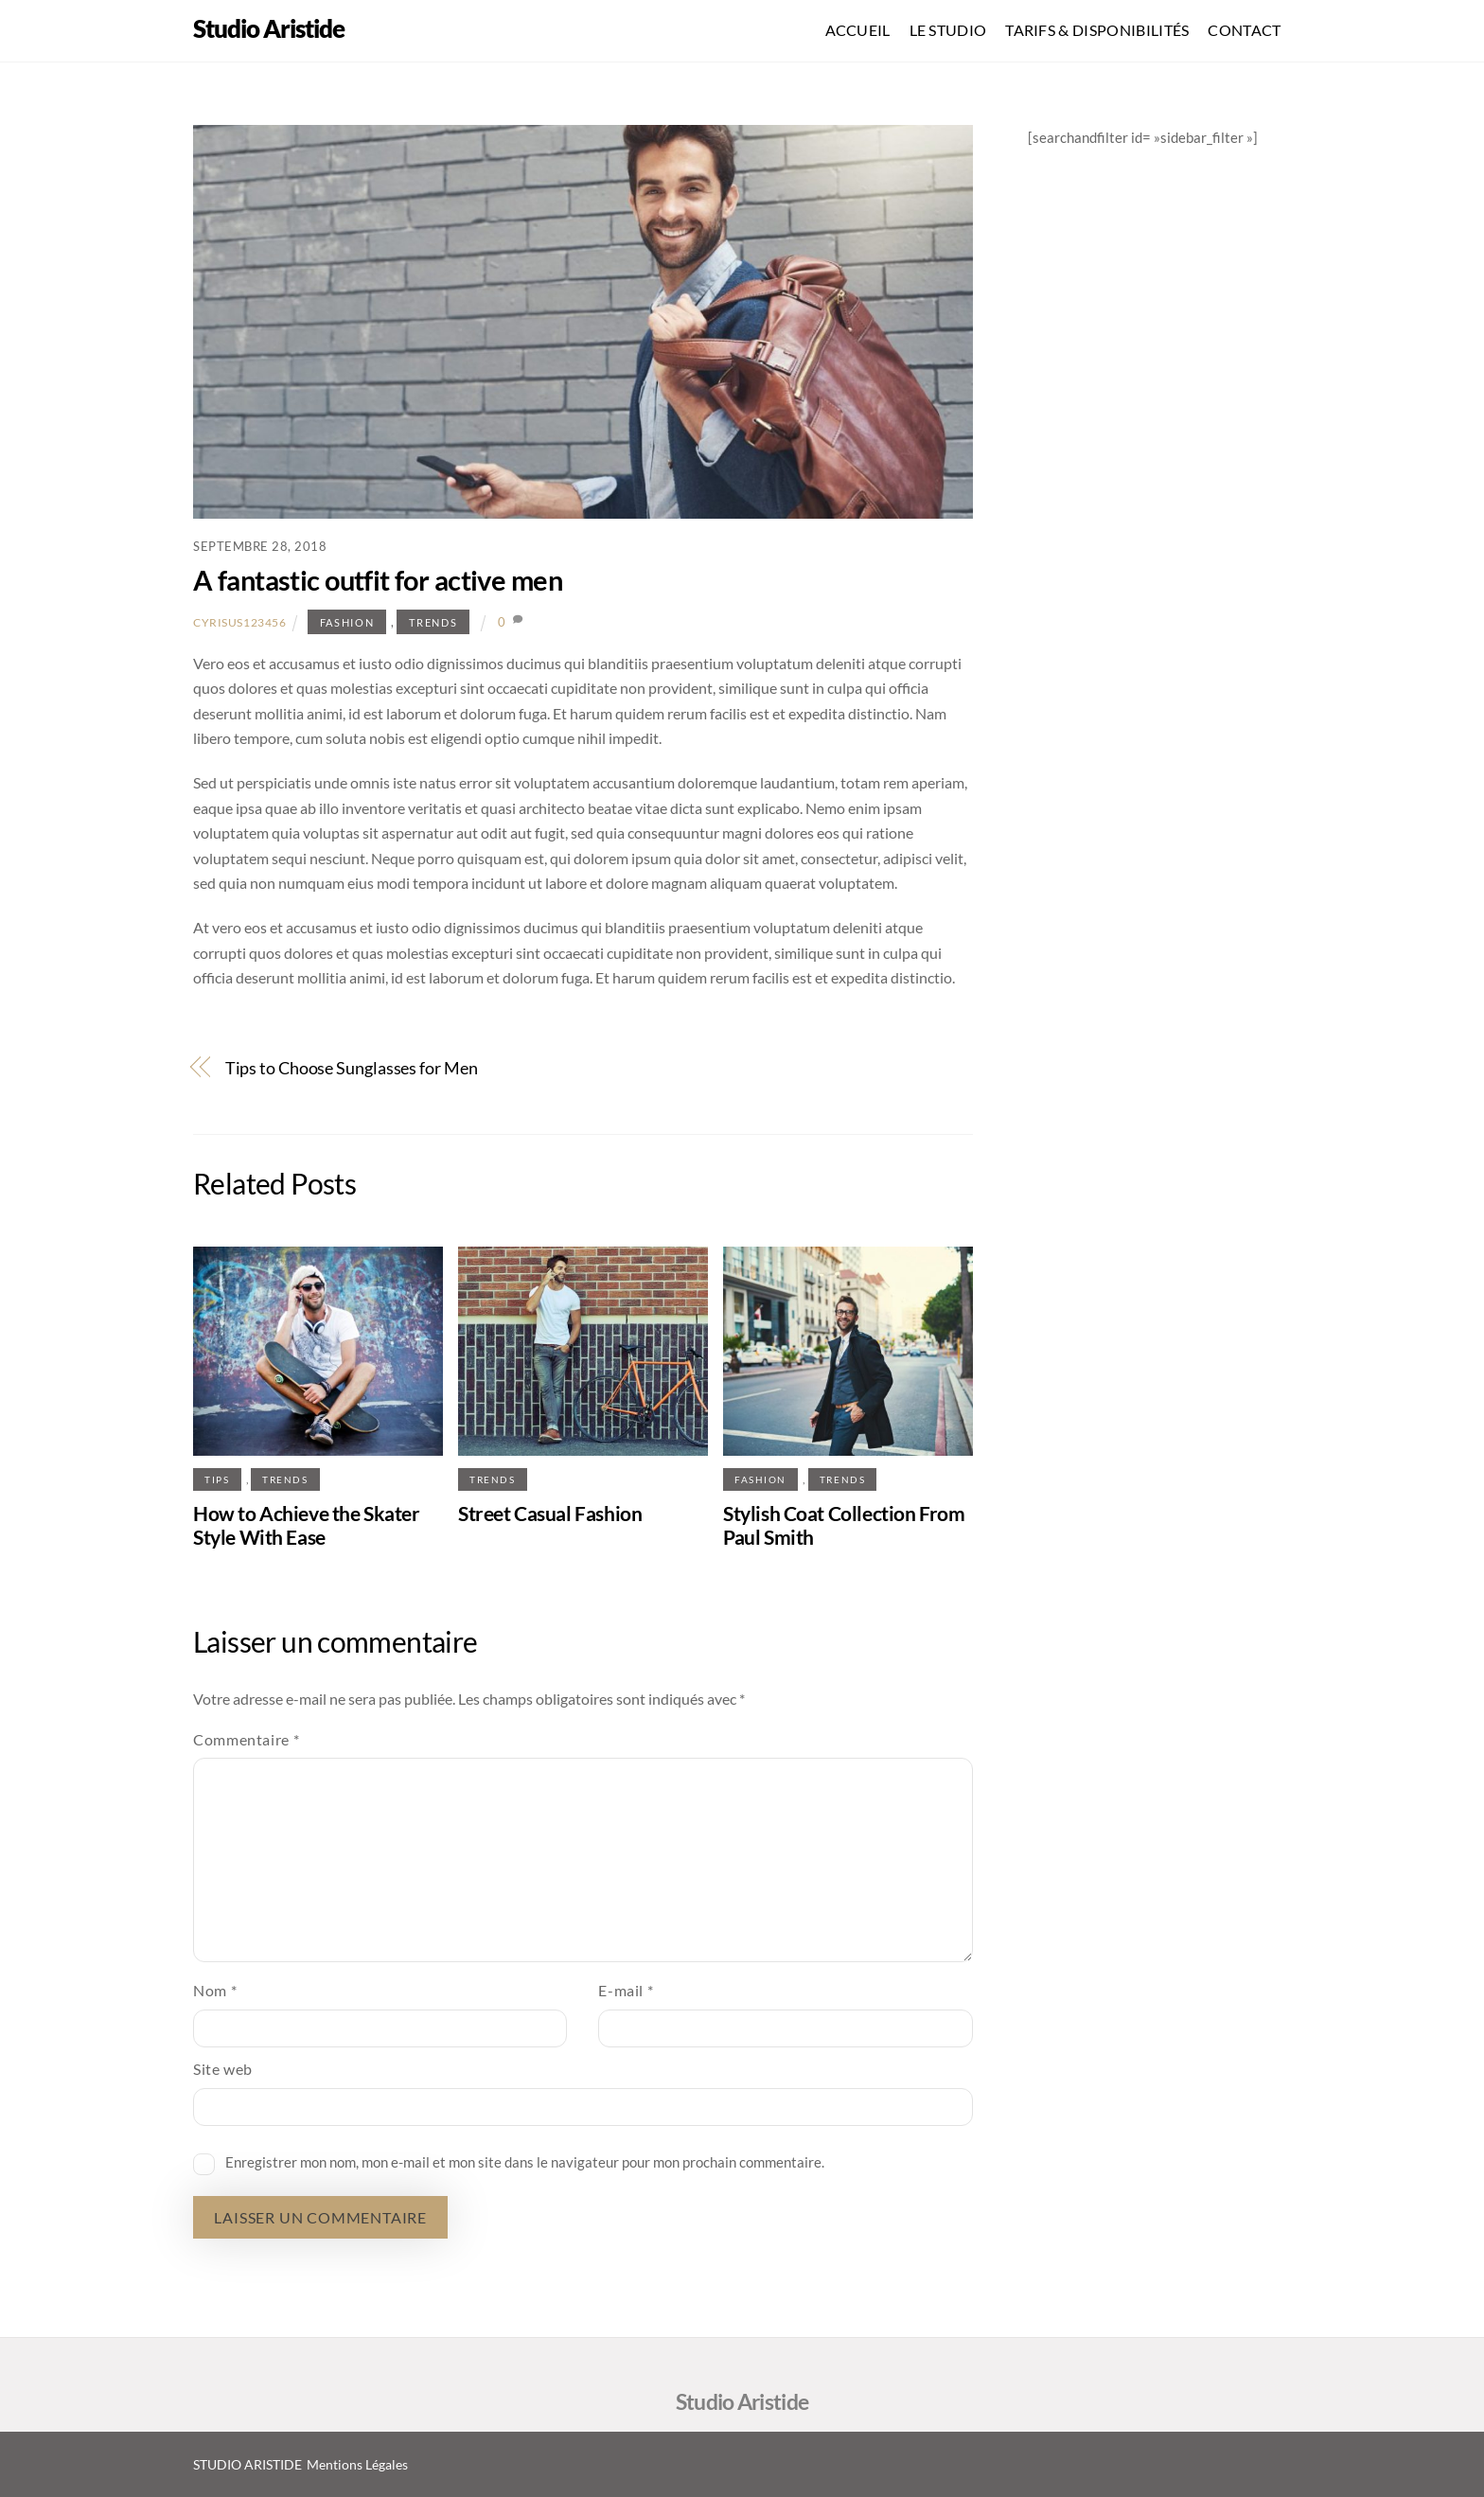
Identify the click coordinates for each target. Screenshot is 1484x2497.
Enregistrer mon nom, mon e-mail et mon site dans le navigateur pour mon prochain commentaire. (524, 2161)
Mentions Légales (359, 2464)
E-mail (625, 1990)
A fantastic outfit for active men (377, 580)
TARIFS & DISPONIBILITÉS (1097, 30)
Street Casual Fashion (550, 1513)
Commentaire (246, 1739)
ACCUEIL (858, 30)
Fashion (347, 622)
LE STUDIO (948, 30)
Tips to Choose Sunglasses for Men (351, 1067)
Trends (433, 622)
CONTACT (1244, 30)
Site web (223, 2069)
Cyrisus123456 (240, 622)
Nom (215, 1990)
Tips (216, 1479)
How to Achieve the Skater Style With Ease (306, 1525)
